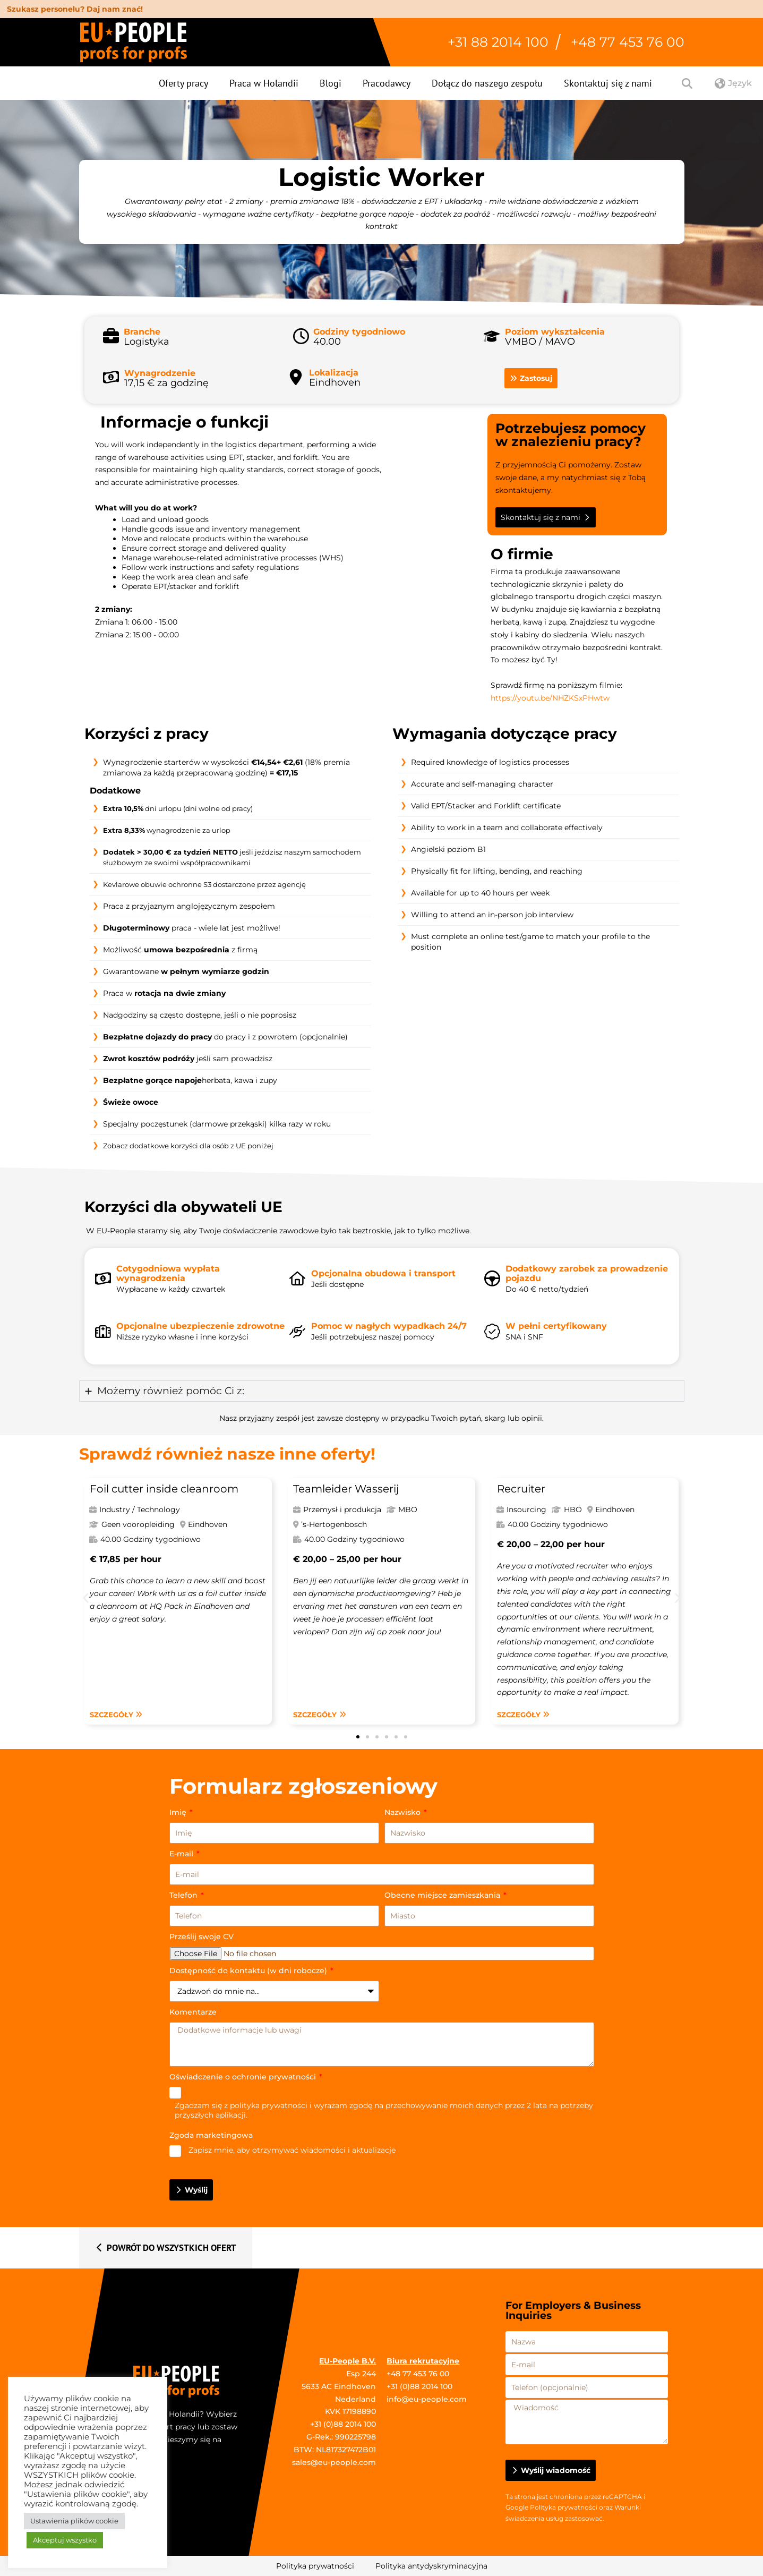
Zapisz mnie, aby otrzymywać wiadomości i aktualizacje (292, 2150)
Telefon (184, 1895)
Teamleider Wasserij (346, 1488)
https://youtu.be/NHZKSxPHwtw (550, 698)
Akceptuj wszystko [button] (65, 2540)
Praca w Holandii (263, 83)
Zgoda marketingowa (211, 2135)
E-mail (182, 1853)
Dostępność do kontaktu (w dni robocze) (249, 1970)
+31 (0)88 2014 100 (343, 2424)
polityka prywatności (268, 2105)
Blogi (330, 83)
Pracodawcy (386, 83)
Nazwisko (403, 1812)
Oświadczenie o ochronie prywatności (243, 2077)
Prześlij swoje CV (201, 1936)
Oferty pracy (183, 83)
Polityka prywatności (563, 2507)
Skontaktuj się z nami (608, 83)
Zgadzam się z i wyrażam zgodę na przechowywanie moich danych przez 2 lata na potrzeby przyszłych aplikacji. (384, 2110)
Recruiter (520, 1488)
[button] (85, 1597)
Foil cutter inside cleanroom (163, 1488)
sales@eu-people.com (334, 2462)
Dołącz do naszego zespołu (487, 83)
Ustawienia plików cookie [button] (74, 2521)
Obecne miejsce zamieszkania (443, 1895)
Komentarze (193, 2012)
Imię (178, 1812)
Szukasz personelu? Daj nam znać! (75, 9)
